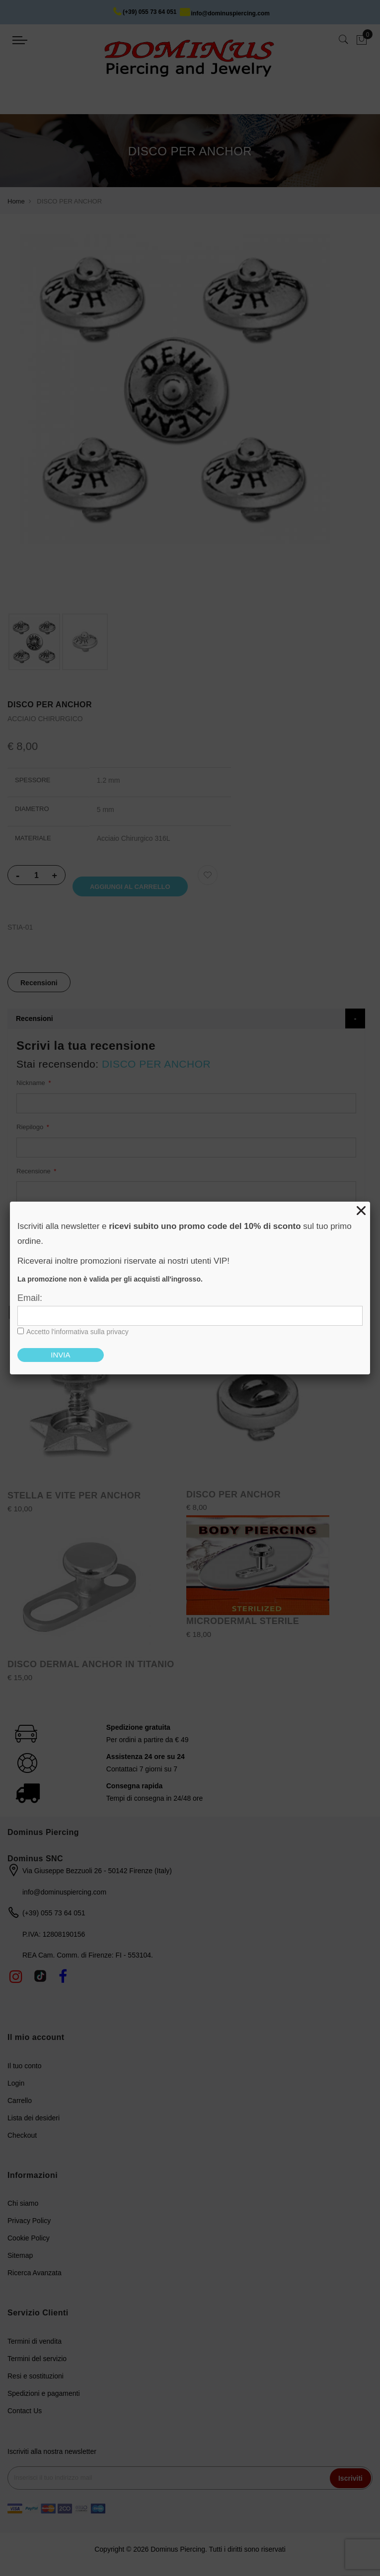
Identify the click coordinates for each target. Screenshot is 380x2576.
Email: (29, 1298)
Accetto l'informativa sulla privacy (77, 1332)
